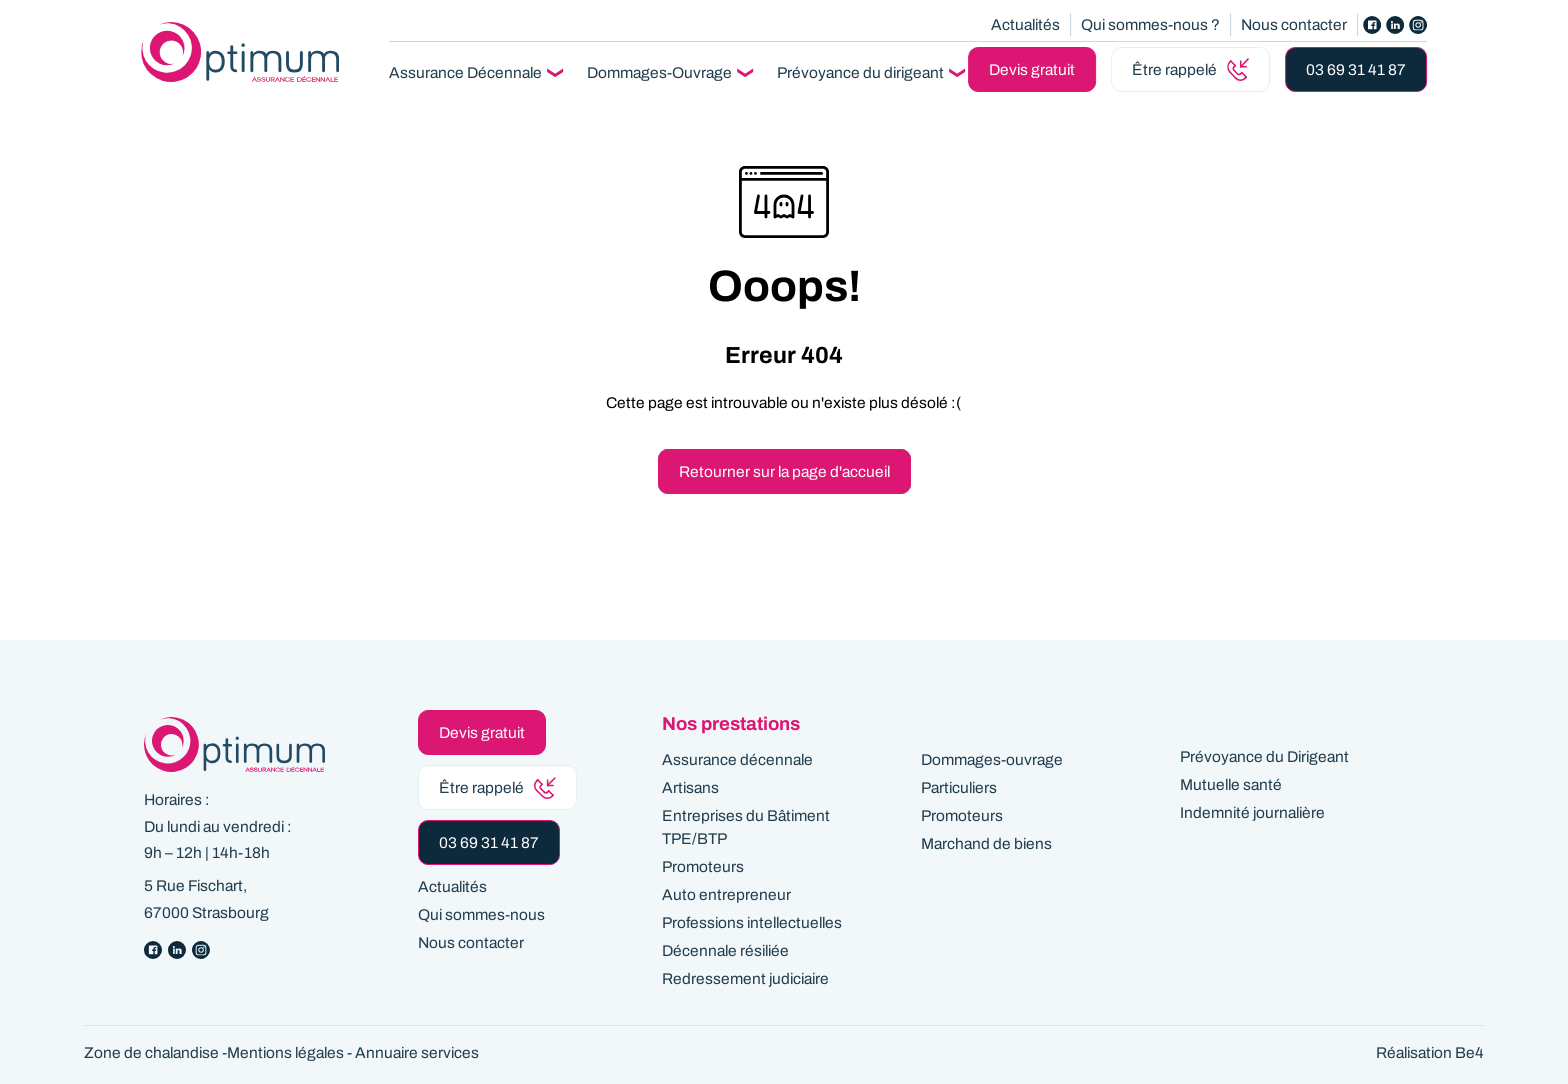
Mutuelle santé (1231, 784)
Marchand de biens (986, 843)
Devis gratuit (1032, 69)
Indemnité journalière (1252, 812)
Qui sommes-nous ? (1150, 24)
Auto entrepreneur (726, 894)
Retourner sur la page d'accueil (784, 471)
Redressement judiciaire (745, 978)
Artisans (690, 787)
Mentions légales (285, 1052)
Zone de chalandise (151, 1052)
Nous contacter (1294, 24)
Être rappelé (1190, 69)
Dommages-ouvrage (992, 759)
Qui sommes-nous (481, 914)
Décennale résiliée (725, 950)
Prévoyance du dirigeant (860, 72)
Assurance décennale (737, 759)
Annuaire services (417, 1052)
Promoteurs (703, 866)
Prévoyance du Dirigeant (1264, 756)
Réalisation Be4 (1430, 1052)
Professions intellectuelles (752, 922)
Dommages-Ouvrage (659, 72)
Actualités (1025, 24)
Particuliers (959, 787)
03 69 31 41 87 (1356, 69)
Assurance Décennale (465, 72)
